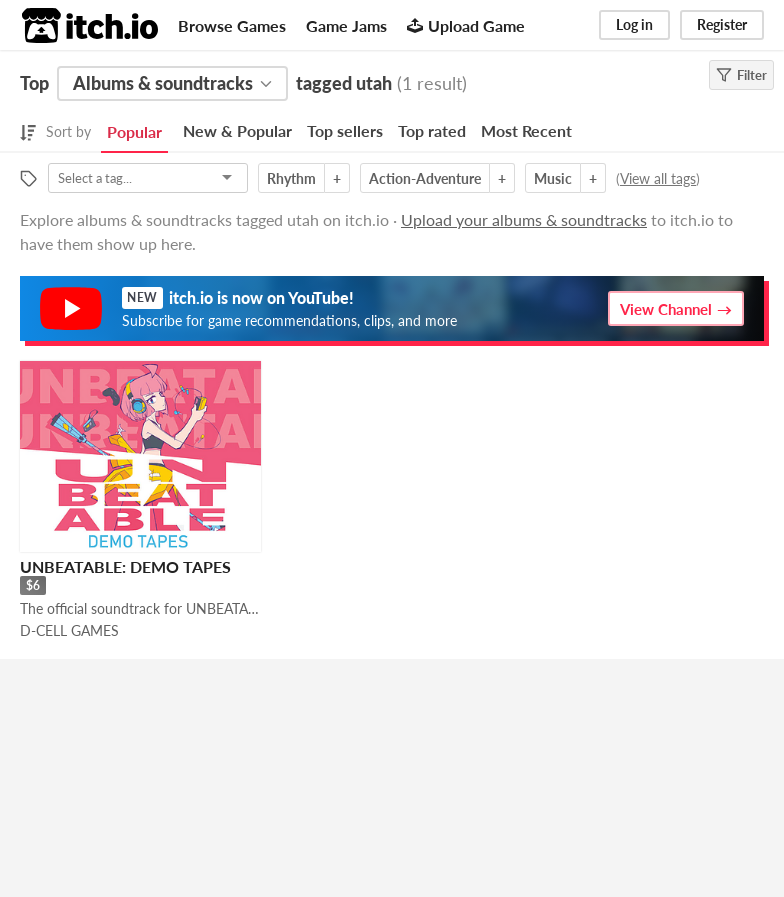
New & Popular (237, 130)
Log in (634, 24)
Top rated (432, 130)
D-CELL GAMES (69, 630)
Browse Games (232, 25)
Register (722, 24)
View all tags (658, 178)
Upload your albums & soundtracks (524, 219)
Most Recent (526, 130)
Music (553, 178)
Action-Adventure (425, 178)
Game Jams (346, 25)
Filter (741, 75)
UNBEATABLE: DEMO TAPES (125, 566)
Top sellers (345, 130)
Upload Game (466, 25)
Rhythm (291, 178)
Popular (134, 131)
